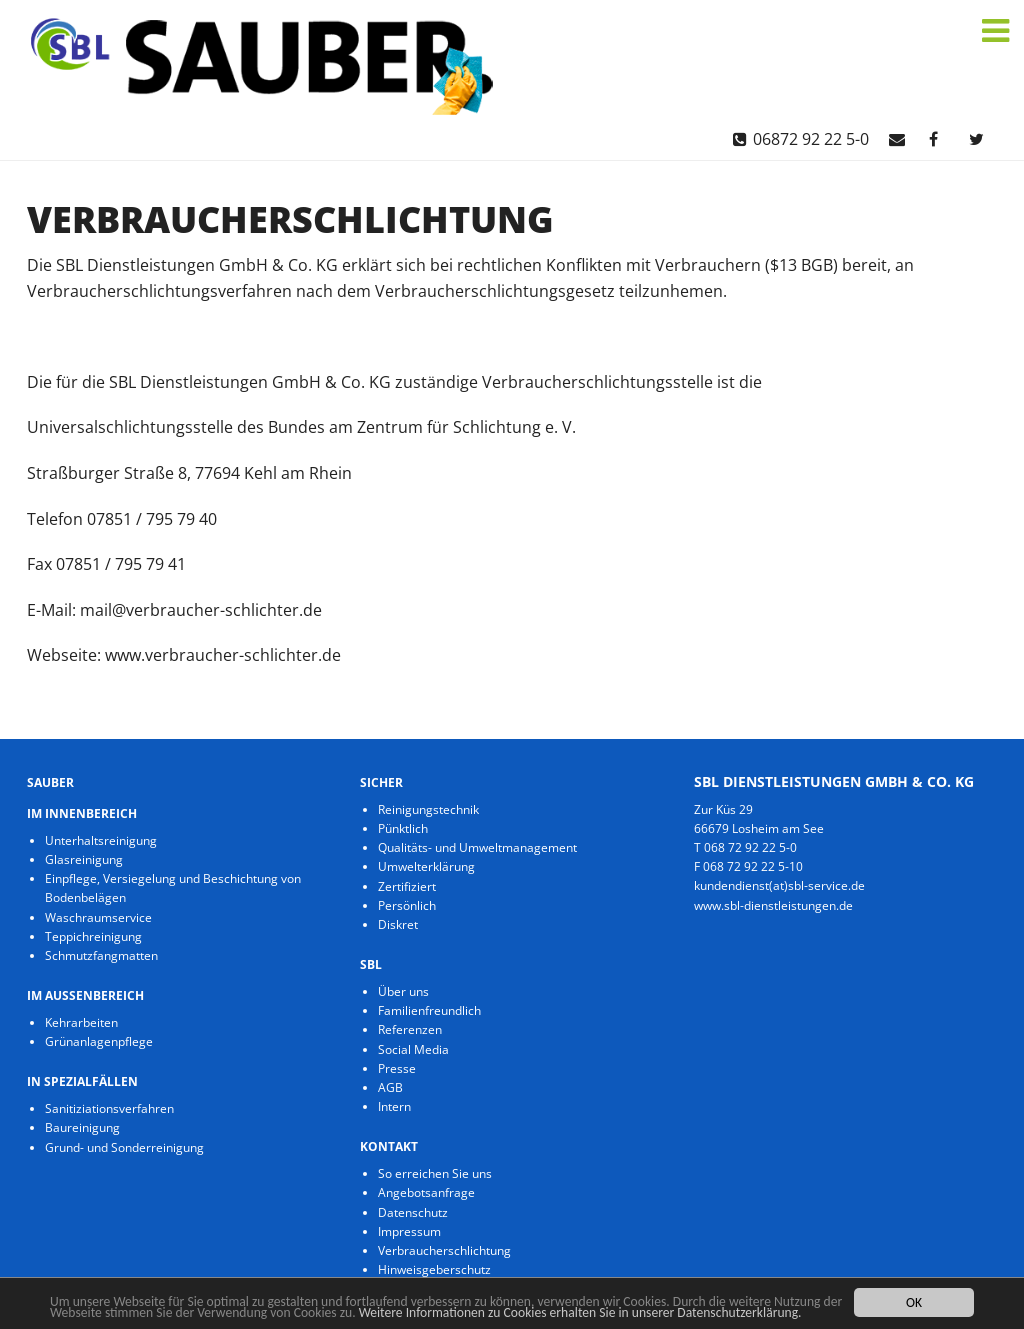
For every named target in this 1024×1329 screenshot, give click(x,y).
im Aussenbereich (85, 995)
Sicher (381, 782)
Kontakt (389, 1146)
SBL (371, 964)
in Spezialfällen (82, 1081)
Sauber (50, 782)
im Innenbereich (82, 813)
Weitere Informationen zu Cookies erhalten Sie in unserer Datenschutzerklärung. (580, 1312)
